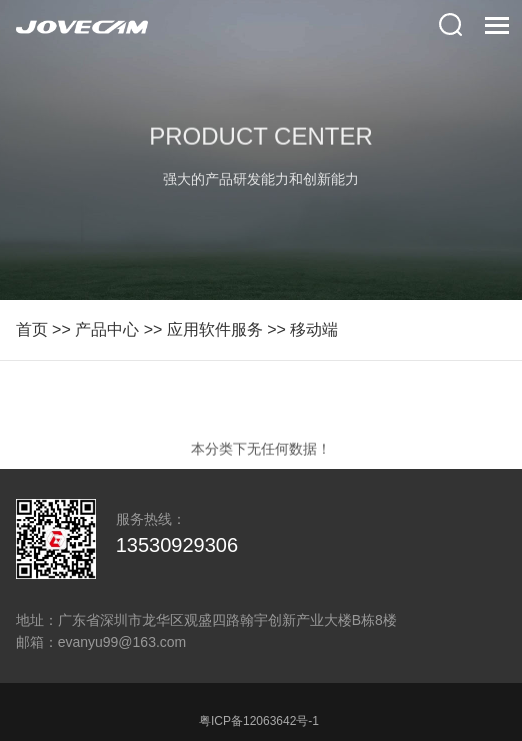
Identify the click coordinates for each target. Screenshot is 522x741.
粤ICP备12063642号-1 (259, 721)
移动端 (314, 329)
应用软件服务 (215, 329)
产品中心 (107, 329)
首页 (32, 329)
